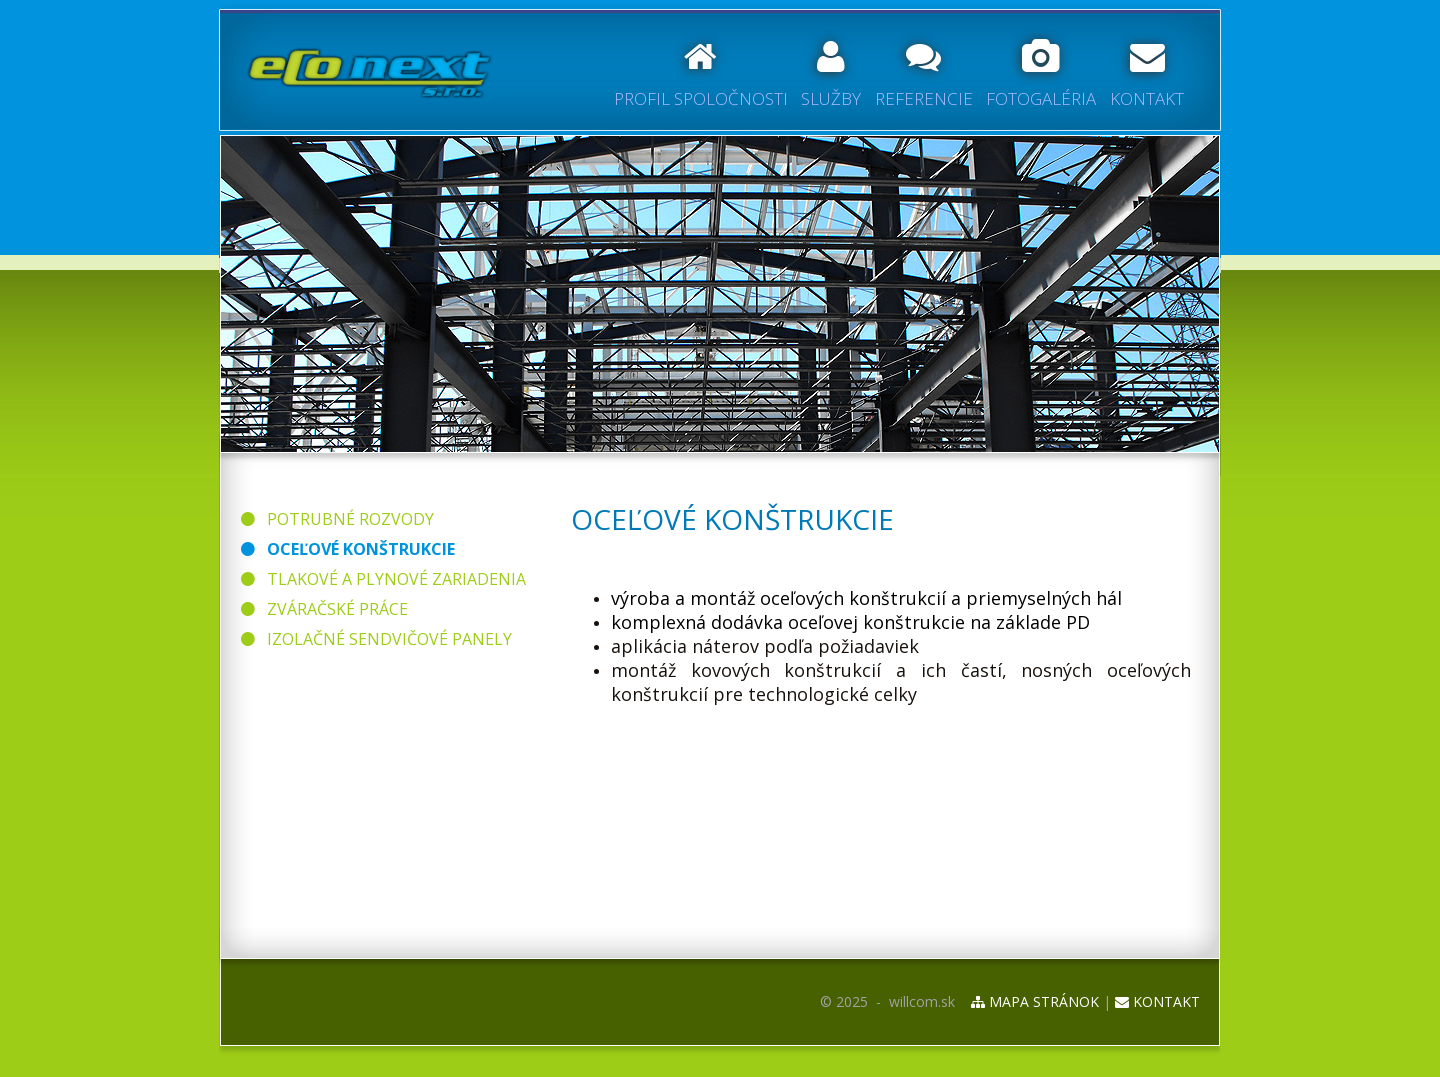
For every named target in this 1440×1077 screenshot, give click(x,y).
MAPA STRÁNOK (1035, 1001)
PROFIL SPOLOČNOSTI (701, 75)
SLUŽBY (831, 75)
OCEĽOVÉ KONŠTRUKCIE (348, 549)
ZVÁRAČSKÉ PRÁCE (324, 609)
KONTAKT (1147, 75)
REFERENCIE (924, 75)
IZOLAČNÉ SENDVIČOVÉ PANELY (376, 639)
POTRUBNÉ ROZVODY (337, 519)
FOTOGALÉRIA (1041, 75)
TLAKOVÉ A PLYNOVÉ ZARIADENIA (383, 579)
